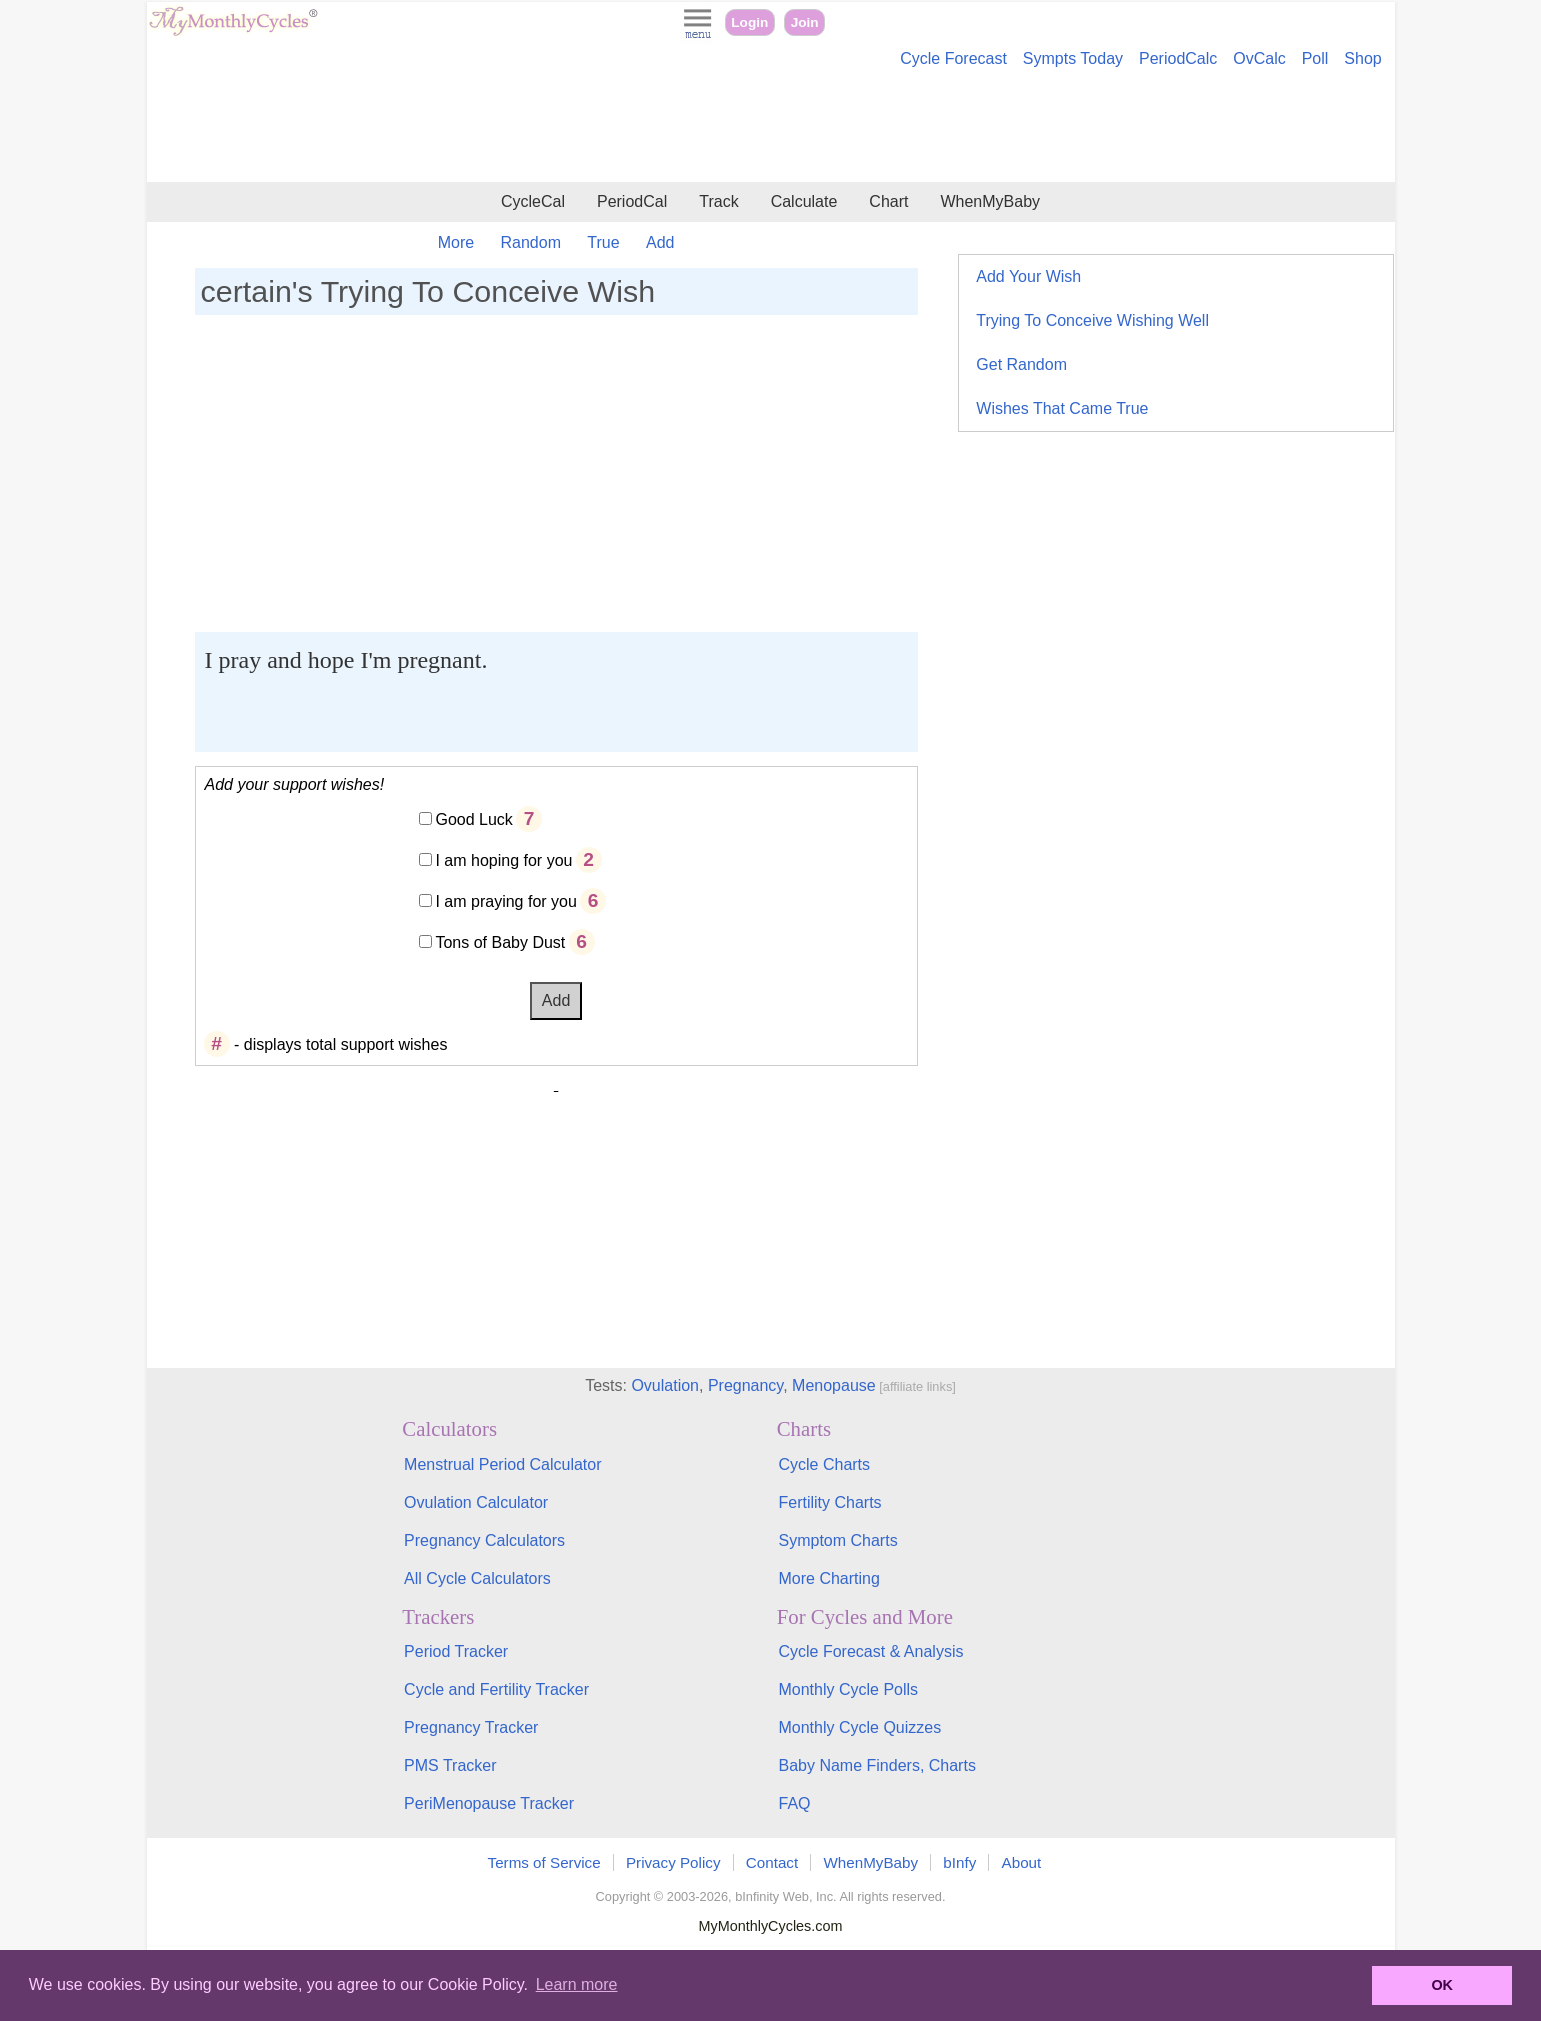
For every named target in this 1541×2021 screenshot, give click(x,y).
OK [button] (1442, 1985)
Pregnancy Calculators (484, 1540)
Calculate (804, 201)
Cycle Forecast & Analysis (870, 1651)
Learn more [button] (577, 1984)
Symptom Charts (837, 1540)
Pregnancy (745, 1385)
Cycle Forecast (953, 58)
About (1022, 1862)
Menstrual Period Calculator (502, 1464)
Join (805, 22)
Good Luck (473, 819)
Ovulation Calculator (476, 1502)
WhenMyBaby (990, 201)
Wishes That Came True (1062, 408)
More (456, 242)
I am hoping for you (503, 860)
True (603, 242)
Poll (1315, 58)
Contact (772, 1862)
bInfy (959, 1862)
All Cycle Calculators (477, 1578)
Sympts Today (1073, 58)
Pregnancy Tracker (471, 1727)
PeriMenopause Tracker (489, 1803)
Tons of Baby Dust (500, 942)
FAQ (794, 1803)
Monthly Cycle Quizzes (859, 1727)
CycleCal (533, 201)
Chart (888, 201)
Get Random (1021, 364)
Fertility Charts (829, 1502)
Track (718, 201)
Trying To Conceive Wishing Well (1092, 320)
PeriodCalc (1178, 58)
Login (749, 22)
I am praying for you (505, 901)
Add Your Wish (1028, 276)
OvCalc (1259, 58)
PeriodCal (632, 201)
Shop (1362, 58)
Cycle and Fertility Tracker (496, 1689)
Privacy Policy (673, 1862)
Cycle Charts (824, 1464)
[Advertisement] (771, 128)
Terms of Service (544, 1862)
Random (531, 242)
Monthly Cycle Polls (848, 1689)
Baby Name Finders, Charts (876, 1765)
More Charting (828, 1578)
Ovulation (665, 1385)
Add (660, 242)
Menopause (834, 1385)
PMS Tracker (450, 1765)
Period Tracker (456, 1651)
